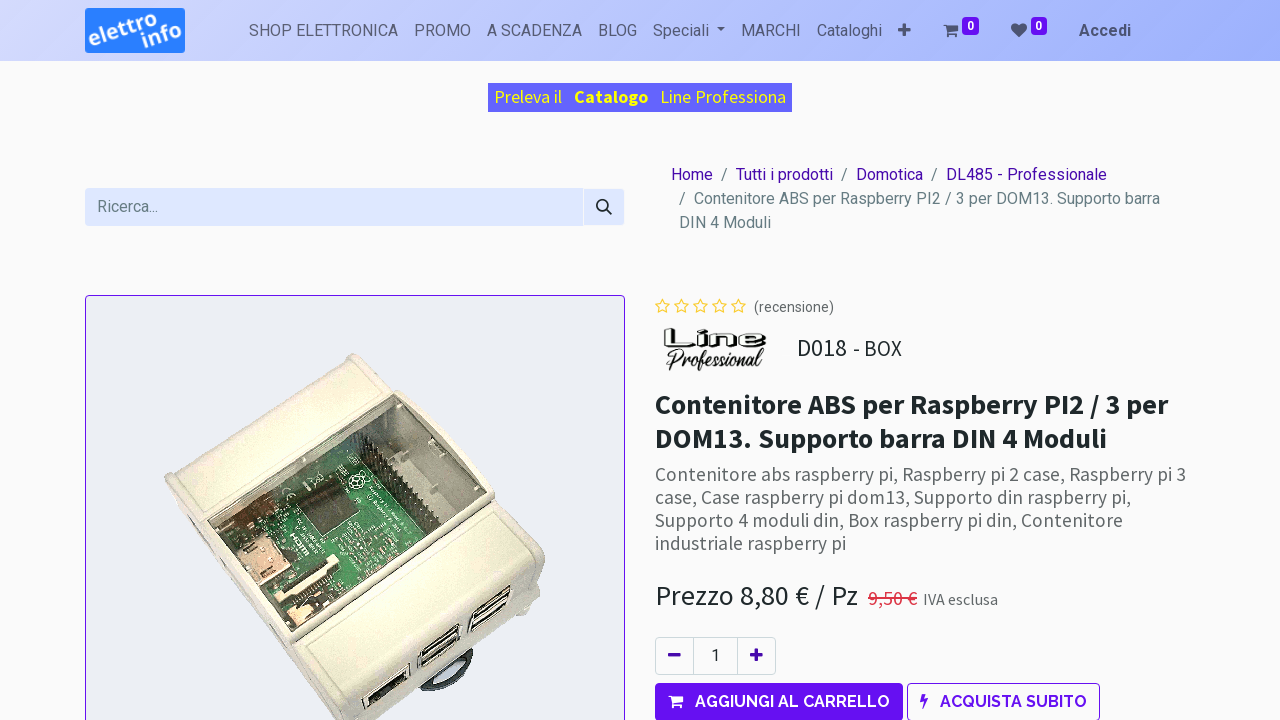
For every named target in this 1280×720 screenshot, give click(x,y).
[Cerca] (604, 207)
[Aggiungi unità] (756, 656)
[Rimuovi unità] (674, 656)
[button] (904, 31)
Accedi (1105, 30)
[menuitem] (323, 31)
